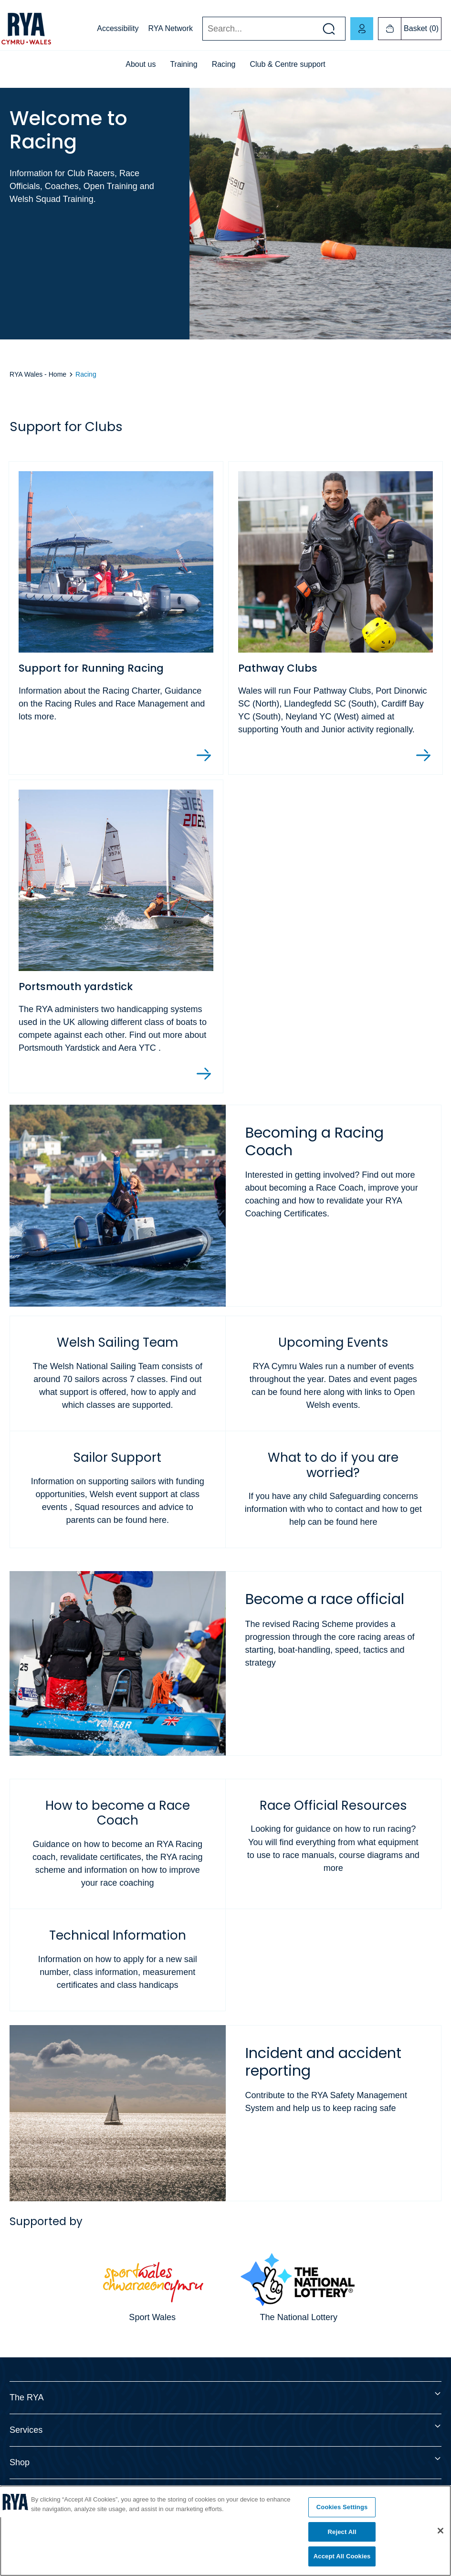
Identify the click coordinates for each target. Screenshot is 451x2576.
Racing (224, 64)
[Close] (440, 2530)
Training (183, 64)
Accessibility (117, 28)
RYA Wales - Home (38, 374)
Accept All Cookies (342, 2556)
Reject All (342, 2531)
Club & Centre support (287, 64)
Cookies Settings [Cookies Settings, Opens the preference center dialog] (342, 2507)
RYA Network (170, 28)
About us (141, 64)
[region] (225, 2530)
